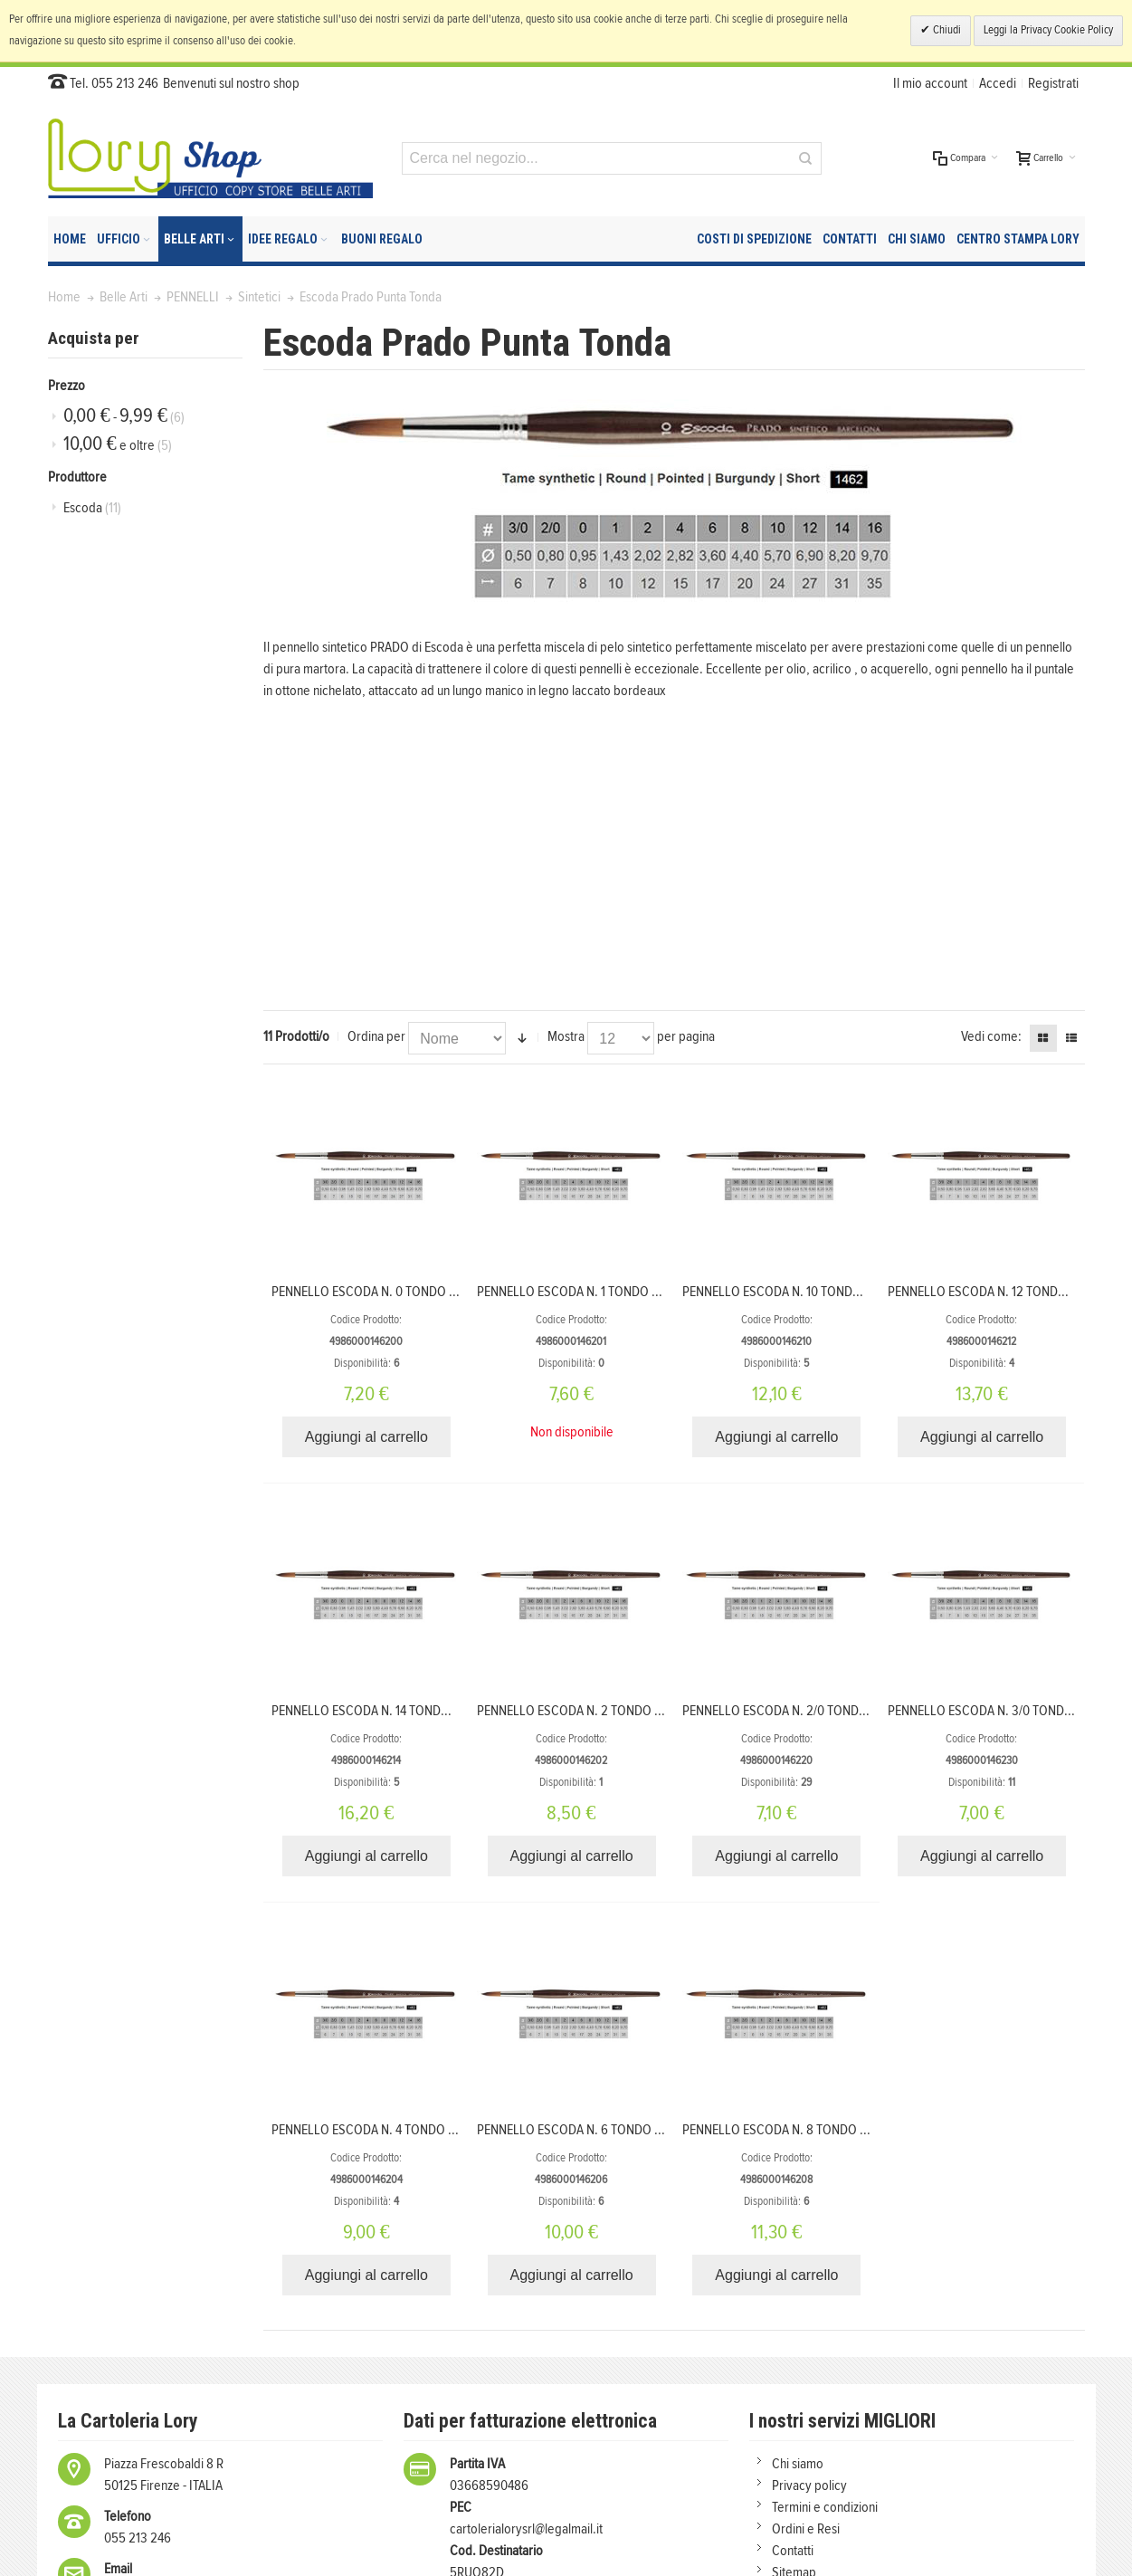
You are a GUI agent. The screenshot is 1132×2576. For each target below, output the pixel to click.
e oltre (117, 444)
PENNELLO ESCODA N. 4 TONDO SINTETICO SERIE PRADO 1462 (440, 2130)
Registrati (1053, 83)
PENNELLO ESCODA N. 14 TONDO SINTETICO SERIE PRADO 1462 (442, 1710)
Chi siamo (797, 2464)
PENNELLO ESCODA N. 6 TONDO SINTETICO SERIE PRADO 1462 (646, 2130)
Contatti (792, 2550)
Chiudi (945, 30)
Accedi (997, 83)
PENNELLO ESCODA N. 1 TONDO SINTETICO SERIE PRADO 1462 (645, 1291)
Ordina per (376, 1036)
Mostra (566, 1036)
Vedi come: (991, 1036)
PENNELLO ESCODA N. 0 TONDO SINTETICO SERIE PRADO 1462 (441, 1291)
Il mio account (930, 83)
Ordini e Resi (806, 2529)
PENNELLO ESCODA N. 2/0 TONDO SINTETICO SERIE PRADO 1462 (857, 1710)
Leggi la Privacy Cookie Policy (1048, 30)
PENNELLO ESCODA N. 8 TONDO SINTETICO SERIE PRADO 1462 (852, 2130)
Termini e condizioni (825, 2507)
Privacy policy (809, 2485)
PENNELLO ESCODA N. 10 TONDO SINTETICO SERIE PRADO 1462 (854, 1291)
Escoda (92, 508)
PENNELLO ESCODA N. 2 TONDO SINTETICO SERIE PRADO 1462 (646, 1710)
